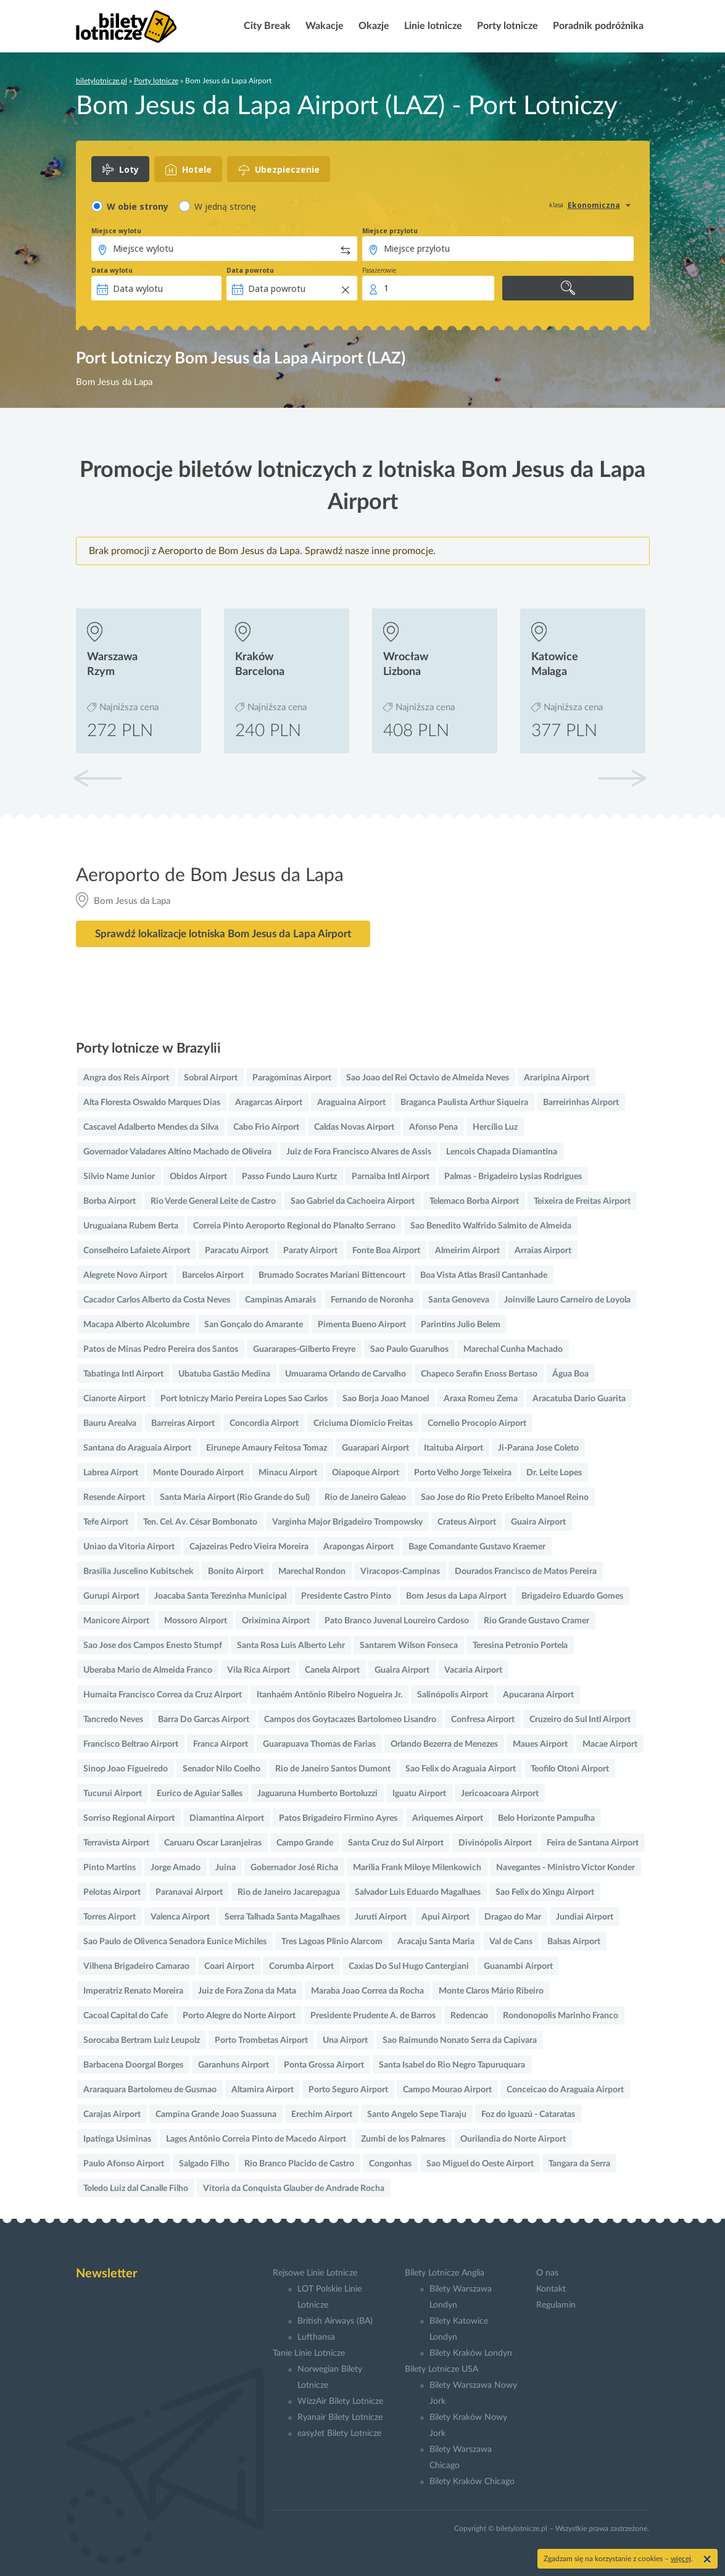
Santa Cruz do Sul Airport (396, 1843)
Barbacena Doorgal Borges (133, 2065)
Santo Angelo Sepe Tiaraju (416, 2114)
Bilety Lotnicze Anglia (444, 2273)
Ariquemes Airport (447, 1818)
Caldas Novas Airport (354, 1127)
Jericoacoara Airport (500, 1793)
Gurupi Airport (111, 1596)
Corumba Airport (301, 1966)
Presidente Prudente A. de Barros (373, 2015)
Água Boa (570, 1374)
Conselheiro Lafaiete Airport (136, 1250)
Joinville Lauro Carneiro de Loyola (567, 1300)
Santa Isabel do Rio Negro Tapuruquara (452, 2065)
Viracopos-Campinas (400, 1571)
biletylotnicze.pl (101, 81)
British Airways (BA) (335, 2321)
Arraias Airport (543, 1250)
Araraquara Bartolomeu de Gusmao (150, 2089)
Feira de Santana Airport (593, 1843)
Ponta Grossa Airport (324, 2065)
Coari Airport (229, 1966)
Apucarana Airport (538, 1695)
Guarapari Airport (375, 1448)
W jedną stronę (225, 206)
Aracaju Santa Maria (435, 1941)
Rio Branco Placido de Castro (299, 2164)
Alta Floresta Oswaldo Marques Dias (151, 1102)
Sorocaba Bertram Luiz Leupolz (141, 2040)
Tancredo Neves (113, 1719)
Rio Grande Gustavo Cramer (536, 1621)
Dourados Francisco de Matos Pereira (526, 1571)
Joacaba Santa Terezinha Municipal (220, 1596)
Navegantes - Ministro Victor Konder (565, 1867)
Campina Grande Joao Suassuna (215, 2114)
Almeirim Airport (467, 1250)
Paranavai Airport (189, 1892)
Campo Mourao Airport (447, 2089)
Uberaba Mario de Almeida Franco (147, 1670)
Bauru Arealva (109, 1423)
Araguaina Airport (351, 1102)
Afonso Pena (433, 1127)
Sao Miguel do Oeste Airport (480, 2164)
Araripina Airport (556, 1078)
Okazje (372, 26)
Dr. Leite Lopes (554, 1472)
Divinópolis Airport (495, 1843)
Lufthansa (316, 2337)
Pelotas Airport (112, 1892)
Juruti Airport (381, 1917)
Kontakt (551, 2289)
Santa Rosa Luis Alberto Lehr (291, 1645)
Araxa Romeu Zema (481, 1398)
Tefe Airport (105, 1522)
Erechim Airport (321, 2114)
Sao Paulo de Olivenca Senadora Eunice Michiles (175, 1941)
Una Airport (345, 2040)
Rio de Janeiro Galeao (365, 1497)
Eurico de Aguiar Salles (199, 1793)
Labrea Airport (110, 1472)
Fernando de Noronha (372, 1300)
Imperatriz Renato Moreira (133, 1991)
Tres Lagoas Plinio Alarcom (332, 1941)
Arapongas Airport (358, 1547)
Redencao (469, 2015)
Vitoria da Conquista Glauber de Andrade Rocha (293, 2188)
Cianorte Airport (114, 1398)
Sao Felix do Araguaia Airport (460, 1769)
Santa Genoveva (458, 1300)
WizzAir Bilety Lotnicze (340, 2401)
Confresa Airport (483, 1719)
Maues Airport (540, 1744)
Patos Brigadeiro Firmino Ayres (338, 1818)
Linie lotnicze (432, 26)
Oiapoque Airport (365, 1472)
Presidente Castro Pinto (346, 1596)
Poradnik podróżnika (597, 26)
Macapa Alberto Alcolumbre (136, 1324)
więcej (681, 2558)
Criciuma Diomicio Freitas (363, 1423)
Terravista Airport (116, 1843)
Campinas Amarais (280, 1300)
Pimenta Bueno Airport (362, 1324)
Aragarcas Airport (268, 1102)
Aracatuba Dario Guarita (579, 1398)
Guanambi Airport (518, 1966)
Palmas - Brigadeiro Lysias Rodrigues (513, 1176)
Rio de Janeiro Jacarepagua (289, 1892)
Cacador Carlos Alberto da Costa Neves (156, 1300)
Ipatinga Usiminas (117, 2139)
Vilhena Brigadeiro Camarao (136, 1966)
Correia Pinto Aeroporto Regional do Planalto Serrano (294, 1226)
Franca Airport (220, 1744)
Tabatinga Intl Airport (123, 1374)
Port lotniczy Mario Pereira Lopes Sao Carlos (244, 1398)
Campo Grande (304, 1843)
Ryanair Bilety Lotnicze (340, 2417)
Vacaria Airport (473, 1670)
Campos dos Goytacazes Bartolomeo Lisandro (350, 1719)
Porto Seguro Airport (348, 2089)
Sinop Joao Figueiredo (125, 1769)
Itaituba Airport (453, 1448)
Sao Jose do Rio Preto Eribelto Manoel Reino (505, 1497)
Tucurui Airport (112, 1793)
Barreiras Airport (183, 1423)
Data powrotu (250, 270)
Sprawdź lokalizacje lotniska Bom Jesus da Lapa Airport (223, 934)
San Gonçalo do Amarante (253, 1324)
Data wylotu (112, 270)
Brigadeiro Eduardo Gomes (572, 1596)
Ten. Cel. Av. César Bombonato (200, 1522)
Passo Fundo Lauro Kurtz (289, 1176)
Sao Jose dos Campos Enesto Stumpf (152, 1645)
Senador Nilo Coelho (221, 1769)
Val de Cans (510, 1941)
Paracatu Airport (236, 1250)
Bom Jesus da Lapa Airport (456, 1596)
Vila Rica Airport (258, 1670)
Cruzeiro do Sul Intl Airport (580, 1719)
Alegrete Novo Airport (125, 1275)
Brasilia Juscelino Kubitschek (138, 1571)
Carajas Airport (112, 2114)
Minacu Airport (288, 1472)
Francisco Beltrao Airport (130, 1744)
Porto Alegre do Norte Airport (239, 2015)
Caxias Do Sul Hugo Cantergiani (409, 1966)
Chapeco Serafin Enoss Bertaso (479, 1374)
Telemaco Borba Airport (474, 1201)
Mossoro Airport (195, 1621)
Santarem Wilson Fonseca (409, 1645)
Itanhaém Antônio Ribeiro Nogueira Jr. (329, 1695)
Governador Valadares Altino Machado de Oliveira (177, 1152)
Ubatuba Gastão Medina (224, 1374)
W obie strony (137, 206)
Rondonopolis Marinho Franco (560, 2015)
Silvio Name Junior (119, 1176)
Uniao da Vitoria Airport (129, 1547)
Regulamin (556, 2305)
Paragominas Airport (291, 1078)
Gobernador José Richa (294, 1867)
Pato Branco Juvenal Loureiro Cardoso (397, 1621)
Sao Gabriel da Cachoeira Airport (353, 1201)
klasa (556, 205)
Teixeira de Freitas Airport (582, 1201)
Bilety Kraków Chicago (472, 2481)
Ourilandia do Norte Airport (513, 2139)
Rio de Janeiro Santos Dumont (333, 1769)
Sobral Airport (211, 1078)
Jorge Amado (176, 1867)
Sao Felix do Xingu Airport (544, 1892)
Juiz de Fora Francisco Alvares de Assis (358, 1152)
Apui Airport (445, 1917)
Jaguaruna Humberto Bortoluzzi (317, 1793)
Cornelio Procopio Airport (477, 1423)
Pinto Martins (109, 1867)
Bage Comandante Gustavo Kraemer (476, 1547)
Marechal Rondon (312, 1571)
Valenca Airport (180, 1917)
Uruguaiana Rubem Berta (130, 1226)
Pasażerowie (379, 270)
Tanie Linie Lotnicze (309, 2353)
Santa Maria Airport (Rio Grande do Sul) (235, 1497)
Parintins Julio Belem (460, 1324)
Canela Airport (332, 1670)
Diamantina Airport (226, 1818)
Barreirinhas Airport (581, 1102)
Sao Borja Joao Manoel (385, 1398)
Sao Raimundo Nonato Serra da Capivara (460, 2040)
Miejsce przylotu (390, 230)
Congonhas (390, 2164)
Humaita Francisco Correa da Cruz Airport (162, 1695)
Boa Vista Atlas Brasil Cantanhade (483, 1275)
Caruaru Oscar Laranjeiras (213, 1843)
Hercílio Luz (495, 1127)
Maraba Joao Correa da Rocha (367, 1991)
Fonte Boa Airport (386, 1250)
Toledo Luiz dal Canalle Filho (135, 2188)
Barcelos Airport (213, 1275)
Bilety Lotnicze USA (441, 2369)
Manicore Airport (116, 1621)
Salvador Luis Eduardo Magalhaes (418, 1892)
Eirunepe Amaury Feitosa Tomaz (266, 1448)
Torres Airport (109, 1917)
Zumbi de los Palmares (403, 2139)
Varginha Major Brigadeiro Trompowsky (347, 1522)
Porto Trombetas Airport (261, 2040)
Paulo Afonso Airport (123, 2164)
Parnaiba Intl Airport (390, 1176)
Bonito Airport (235, 1571)
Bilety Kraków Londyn (470, 2353)
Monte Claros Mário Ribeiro (491, 1991)
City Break (266, 26)
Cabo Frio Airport (266, 1127)
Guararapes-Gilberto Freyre (304, 1349)
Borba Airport (109, 1201)
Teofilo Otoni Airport (570, 1769)
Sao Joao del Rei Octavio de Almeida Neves (427, 1078)
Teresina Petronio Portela (520, 1645)
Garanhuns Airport (233, 2065)
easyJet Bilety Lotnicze (339, 2433)
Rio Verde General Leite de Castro (213, 1201)
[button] (622, 778)
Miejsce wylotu (116, 230)
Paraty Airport (310, 1250)
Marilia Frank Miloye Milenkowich (417, 1867)
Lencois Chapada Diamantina (501, 1152)
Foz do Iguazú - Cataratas (528, 2114)
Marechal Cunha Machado (513, 1349)
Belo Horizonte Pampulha (546, 1818)
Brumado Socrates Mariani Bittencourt (332, 1275)
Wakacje (323, 26)
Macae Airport (609, 1744)
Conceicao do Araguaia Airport (565, 2089)
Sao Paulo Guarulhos (409, 1349)
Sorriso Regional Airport (129, 1818)
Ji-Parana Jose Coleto (538, 1448)
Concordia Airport (264, 1423)
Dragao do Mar (512, 1917)
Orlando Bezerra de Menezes (444, 1744)
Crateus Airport (466, 1522)
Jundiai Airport (584, 1917)
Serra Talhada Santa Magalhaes (282, 1917)
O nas (547, 2273)
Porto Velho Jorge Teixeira (463, 1472)
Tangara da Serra (579, 2164)
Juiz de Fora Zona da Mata (247, 1991)
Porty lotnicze (506, 26)
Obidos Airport (198, 1176)
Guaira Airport (538, 1522)
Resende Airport (114, 1497)
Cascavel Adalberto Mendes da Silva (150, 1127)
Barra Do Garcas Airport (203, 1719)
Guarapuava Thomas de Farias (319, 1744)
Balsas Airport (573, 1941)
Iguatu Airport (419, 1793)
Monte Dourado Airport (198, 1472)
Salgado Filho (204, 2164)
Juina (225, 1867)
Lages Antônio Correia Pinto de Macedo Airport (256, 2139)
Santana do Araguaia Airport (137, 1448)
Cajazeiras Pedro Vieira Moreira (249, 1547)
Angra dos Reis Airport (126, 1078)
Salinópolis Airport (452, 1695)
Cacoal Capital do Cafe (125, 2015)
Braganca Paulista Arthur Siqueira (464, 1102)
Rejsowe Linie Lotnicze (315, 2273)
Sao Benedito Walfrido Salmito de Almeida (490, 1226)
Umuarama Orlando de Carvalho (345, 1374)
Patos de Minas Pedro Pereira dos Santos (160, 1349)
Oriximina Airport (276, 1621)
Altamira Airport (262, 2089)
